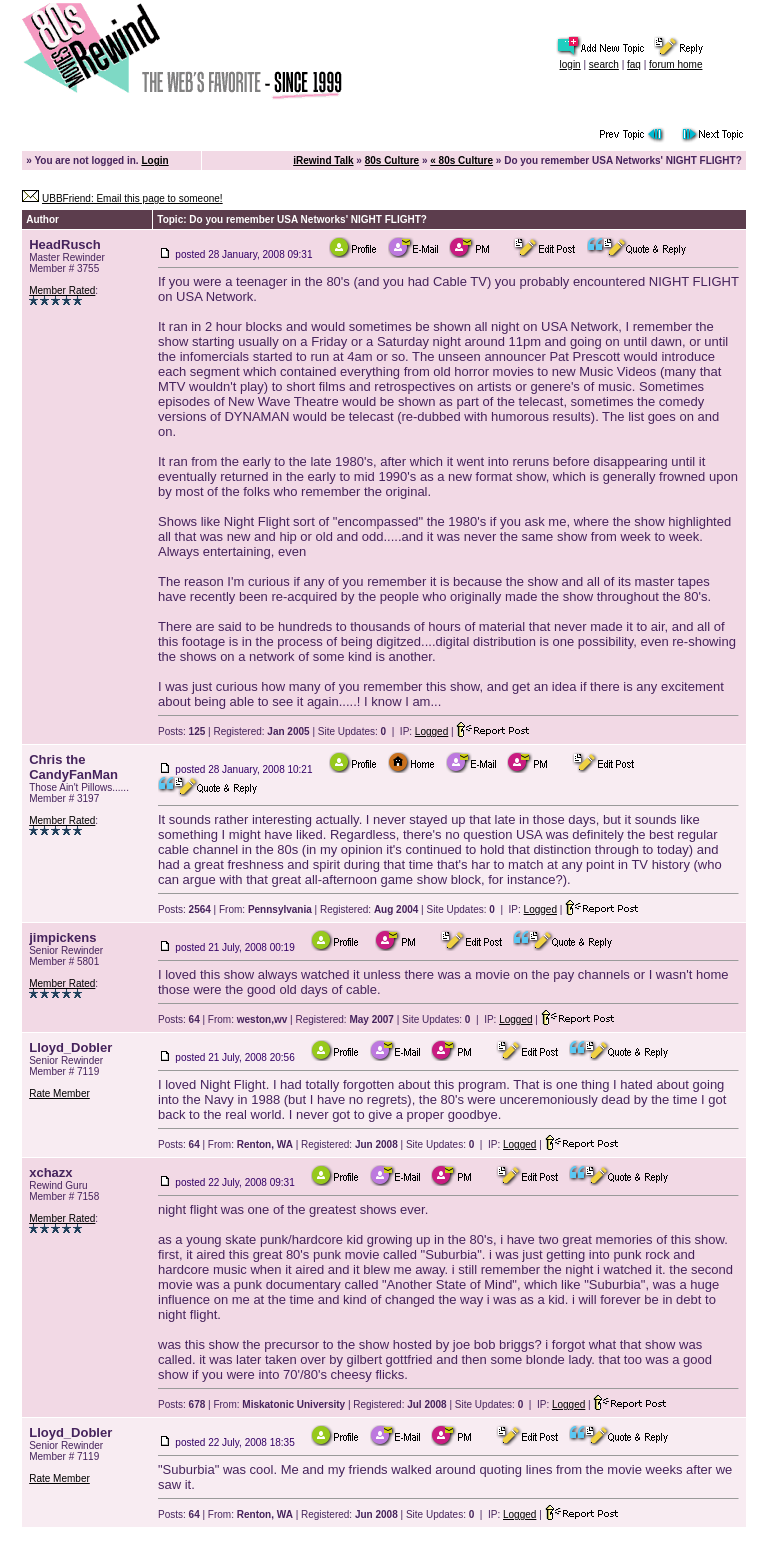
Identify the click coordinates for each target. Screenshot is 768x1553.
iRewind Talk (323, 160)
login (570, 64)
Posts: (181, 731)
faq (634, 64)
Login (154, 160)
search (604, 64)
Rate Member (59, 1093)
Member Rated (62, 290)
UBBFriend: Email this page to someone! (132, 198)
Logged (431, 731)
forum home (675, 64)
